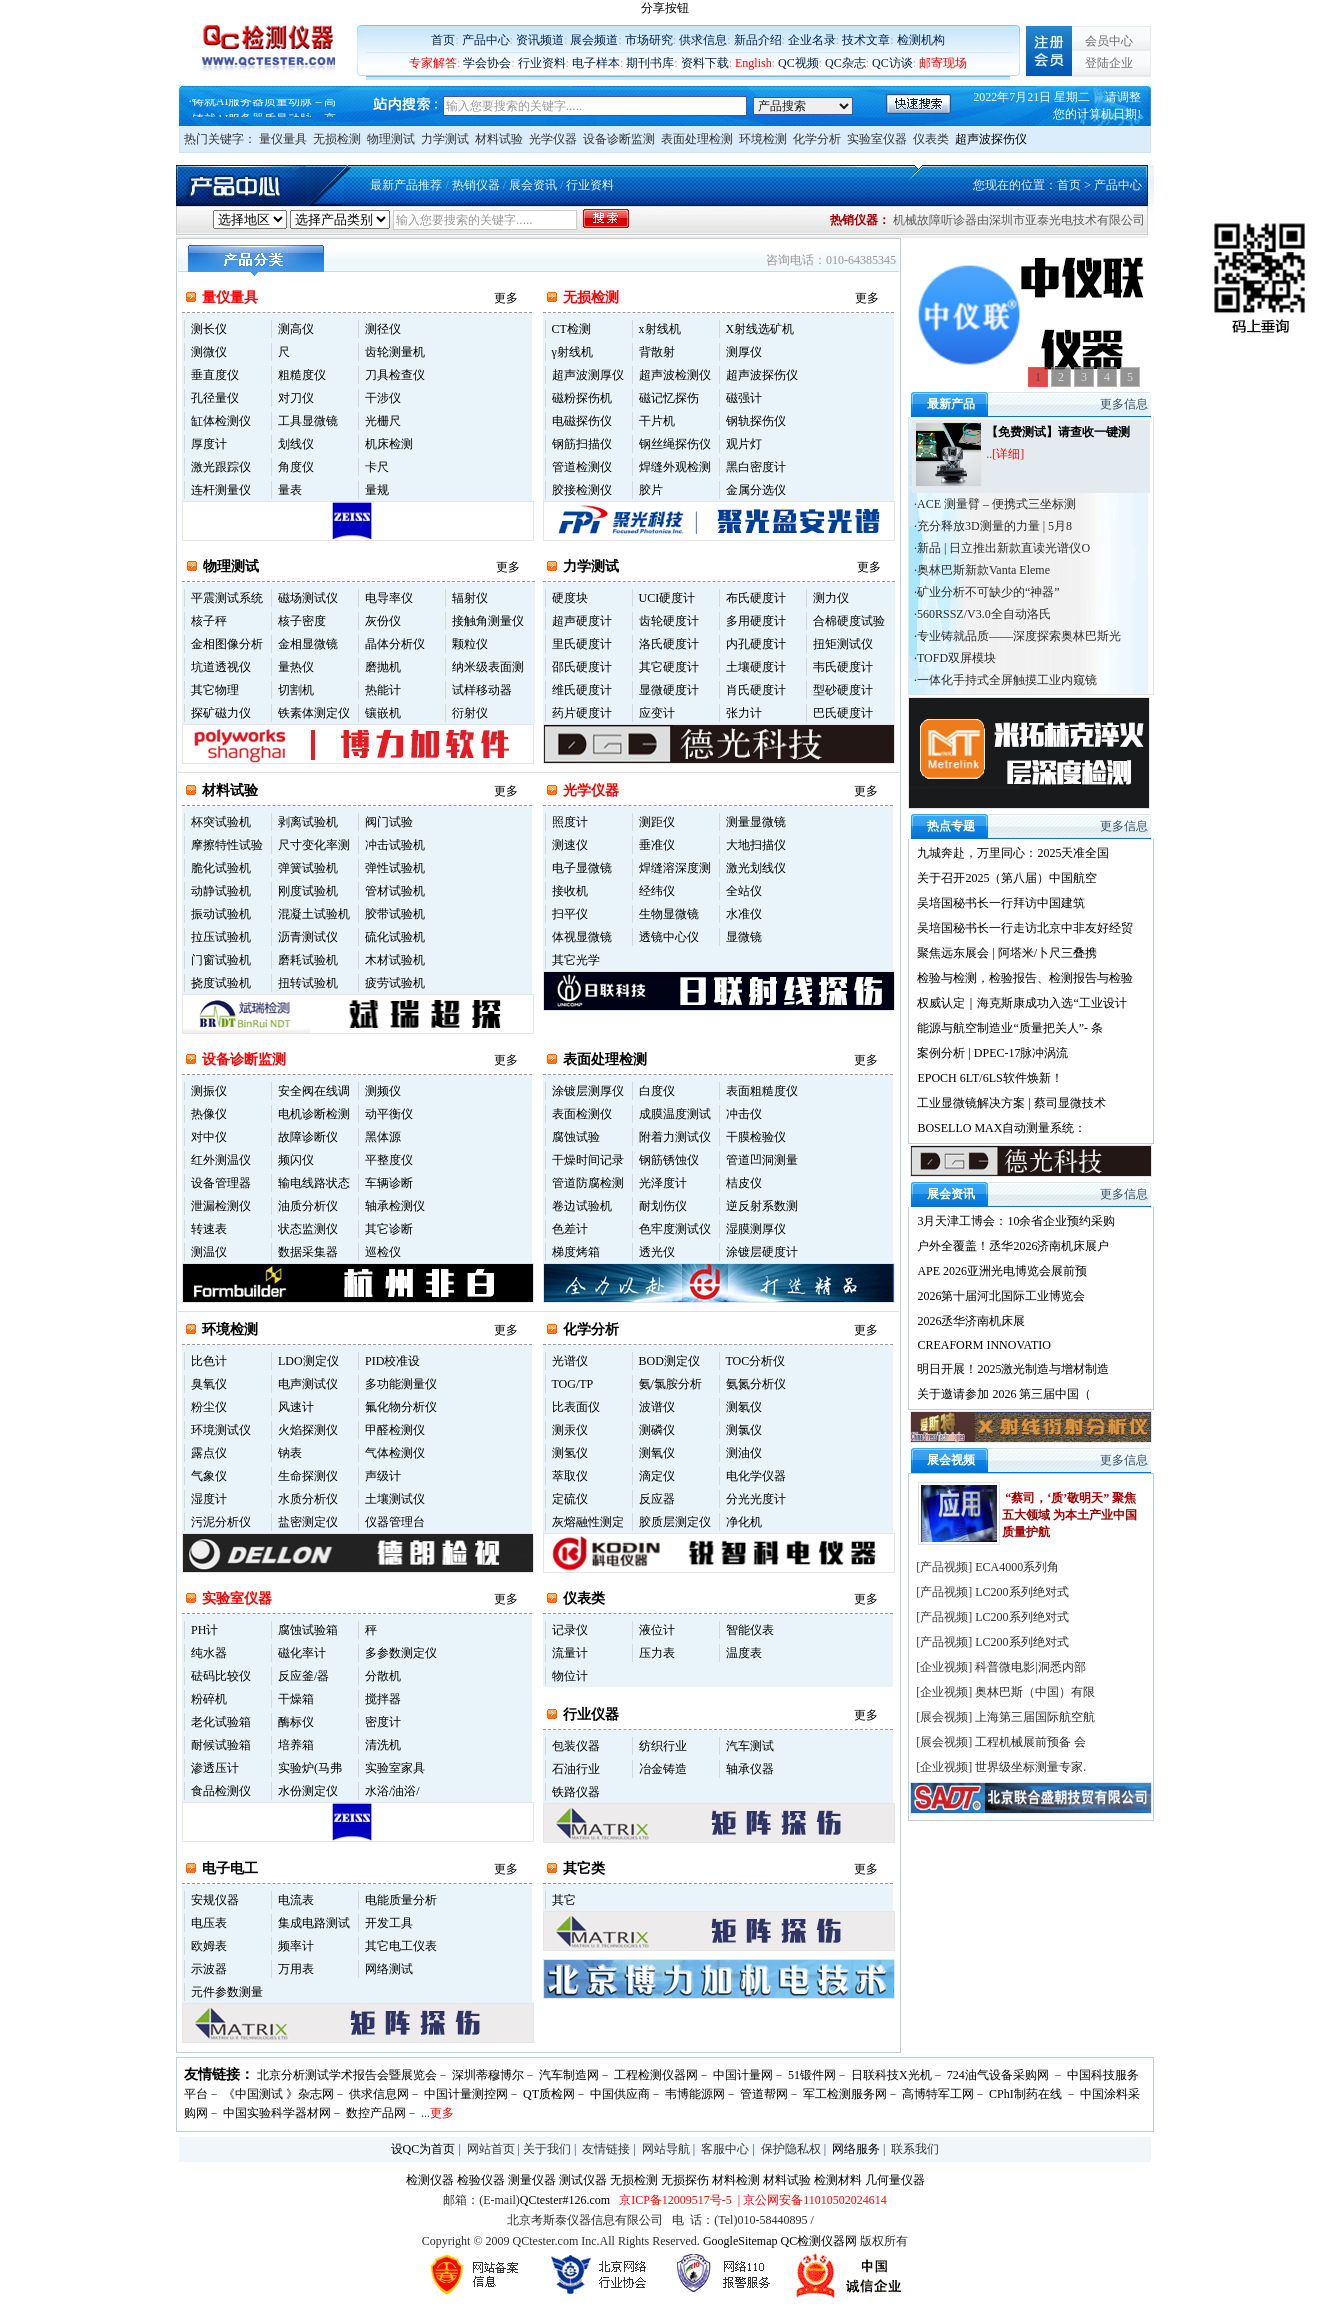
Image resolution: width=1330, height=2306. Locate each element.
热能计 (383, 690)
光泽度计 (663, 1183)
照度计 (570, 822)
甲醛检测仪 (395, 1430)
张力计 (744, 713)
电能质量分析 (401, 1900)
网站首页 (491, 2149)
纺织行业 (663, 1746)
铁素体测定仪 (314, 713)
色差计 (570, 1229)
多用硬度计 (756, 621)
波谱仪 (657, 1407)
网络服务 (856, 2149)
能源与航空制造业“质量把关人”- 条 (1010, 1028)
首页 (443, 40)
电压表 (209, 1923)
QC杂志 (845, 63)
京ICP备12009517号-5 (675, 2200)
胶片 (651, 490)
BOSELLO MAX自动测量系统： (1001, 1128)
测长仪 (209, 329)
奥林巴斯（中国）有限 (1035, 1692)
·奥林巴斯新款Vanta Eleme (982, 570)
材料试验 (499, 139)
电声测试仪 (308, 1384)
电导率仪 (389, 598)
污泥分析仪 (221, 1522)
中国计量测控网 (466, 2094)
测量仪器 (532, 2180)
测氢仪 (570, 1453)
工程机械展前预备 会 (1030, 1742)
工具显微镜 (308, 421)
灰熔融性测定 (588, 1522)
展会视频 (944, 1717)
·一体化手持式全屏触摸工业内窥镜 (1005, 680)
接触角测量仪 (488, 621)
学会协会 (487, 63)
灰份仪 (383, 621)
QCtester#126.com (565, 2200)
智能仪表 (750, 1630)
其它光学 (576, 960)
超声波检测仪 (675, 375)
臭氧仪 (209, 1384)
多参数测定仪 (401, 1653)
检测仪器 (430, 2180)
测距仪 (657, 822)
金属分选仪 (756, 490)
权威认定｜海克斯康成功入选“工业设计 (1021, 1003)
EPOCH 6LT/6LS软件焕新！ (989, 1078)
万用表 (296, 1969)
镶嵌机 (383, 713)
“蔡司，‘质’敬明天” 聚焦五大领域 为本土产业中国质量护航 (1069, 1515)
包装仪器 (576, 1746)
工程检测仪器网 (656, 2075)
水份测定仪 (308, 1791)
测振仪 (209, 1091)
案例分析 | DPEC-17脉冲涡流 (992, 1053)
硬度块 (570, 598)
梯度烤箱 (576, 1252)
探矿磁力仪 (221, 713)
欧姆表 (209, 1946)
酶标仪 (296, 1722)
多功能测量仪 (401, 1384)
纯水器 (209, 1653)
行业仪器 (591, 1714)
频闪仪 (296, 1160)
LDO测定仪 (308, 1361)
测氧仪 (657, 1453)
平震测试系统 (227, 598)
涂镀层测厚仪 (588, 1091)
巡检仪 (383, 1252)
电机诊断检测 (314, 1114)
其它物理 (215, 690)
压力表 (657, 1653)
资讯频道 (540, 40)
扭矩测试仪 (843, 644)
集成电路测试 (314, 1923)
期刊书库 (650, 63)
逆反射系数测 (762, 1206)
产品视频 (944, 1567)
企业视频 (944, 1667)
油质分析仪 (308, 1206)
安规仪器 (215, 1900)
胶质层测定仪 (675, 1522)
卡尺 (377, 467)
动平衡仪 (389, 1114)
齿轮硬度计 (669, 621)
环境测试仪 (221, 1430)
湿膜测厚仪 (756, 1229)
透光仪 (657, 1252)
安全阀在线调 (314, 1091)
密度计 (383, 1722)
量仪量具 (283, 139)
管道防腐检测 (588, 1183)
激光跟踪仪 (221, 467)
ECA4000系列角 (1017, 1567)
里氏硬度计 (582, 644)
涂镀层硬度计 (762, 1252)
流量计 (570, 1653)
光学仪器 (553, 139)
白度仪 (657, 1091)
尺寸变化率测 (314, 845)
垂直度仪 (215, 375)
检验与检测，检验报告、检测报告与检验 (1025, 978)
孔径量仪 (215, 398)
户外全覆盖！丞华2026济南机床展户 (1013, 1246)
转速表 (209, 1229)
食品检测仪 (221, 1791)
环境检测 (763, 139)
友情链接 (606, 2149)
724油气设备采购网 (999, 2075)
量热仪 (296, 667)
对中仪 (209, 1137)
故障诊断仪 (308, 1137)
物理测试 (391, 139)
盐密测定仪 (308, 1522)
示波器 (209, 1969)
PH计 (204, 1630)
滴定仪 (657, 1476)
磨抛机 (383, 667)
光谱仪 (570, 1361)
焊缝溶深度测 (675, 868)
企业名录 (812, 40)
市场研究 (649, 40)
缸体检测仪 (221, 421)
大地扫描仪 (756, 845)
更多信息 (1124, 404)
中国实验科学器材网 (277, 2113)
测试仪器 (583, 2180)
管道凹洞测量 (762, 1160)
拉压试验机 (221, 937)
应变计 (657, 713)
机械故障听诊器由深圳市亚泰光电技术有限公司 (1019, 220)
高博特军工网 (938, 2094)
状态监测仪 (308, 1229)
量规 (377, 490)
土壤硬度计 (756, 667)
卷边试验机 (582, 1206)
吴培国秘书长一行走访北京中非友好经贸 (1025, 928)
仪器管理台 (395, 1522)
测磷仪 (657, 1430)
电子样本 (596, 63)
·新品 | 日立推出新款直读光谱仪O (1002, 548)
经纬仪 (657, 891)
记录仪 (570, 1630)
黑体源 (383, 1137)
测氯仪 (744, 1430)
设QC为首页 (423, 2149)
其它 (564, 1900)
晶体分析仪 (395, 644)
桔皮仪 (744, 1183)
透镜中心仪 (669, 937)
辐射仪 (470, 598)
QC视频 (798, 63)
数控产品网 (376, 2113)
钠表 (290, 1453)
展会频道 (594, 40)
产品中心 (486, 40)
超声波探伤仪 (991, 139)
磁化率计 (302, 1653)
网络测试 (389, 1969)
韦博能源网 (695, 2094)
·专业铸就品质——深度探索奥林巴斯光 (1017, 636)
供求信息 (703, 40)
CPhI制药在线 (1027, 2094)
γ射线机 (572, 352)
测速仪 (570, 845)
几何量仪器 (895, 2180)
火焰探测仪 (308, 1430)
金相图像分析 (227, 644)
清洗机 (383, 1745)
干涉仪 (383, 398)
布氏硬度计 (756, 598)
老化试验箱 (221, 1722)
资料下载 (705, 63)
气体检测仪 (395, 1453)
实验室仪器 (877, 139)
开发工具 (389, 1923)
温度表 (744, 1653)
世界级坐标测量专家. (1030, 1767)
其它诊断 (389, 1229)
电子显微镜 (582, 868)
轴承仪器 (750, 1769)
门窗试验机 (221, 960)
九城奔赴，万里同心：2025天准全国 (1013, 853)
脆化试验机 (221, 868)
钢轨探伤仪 (756, 421)
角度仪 (296, 467)
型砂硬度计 (843, 690)
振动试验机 (221, 914)
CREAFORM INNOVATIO (983, 1345)
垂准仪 (657, 845)
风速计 (296, 1407)
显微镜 (744, 937)
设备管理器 (221, 1183)
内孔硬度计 (756, 644)
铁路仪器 (576, 1792)
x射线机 (660, 329)
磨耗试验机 (308, 960)
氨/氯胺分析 (670, 1384)
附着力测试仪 (675, 1137)
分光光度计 (756, 1499)
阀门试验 (389, 822)
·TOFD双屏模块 (955, 658)
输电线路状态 (314, 1183)
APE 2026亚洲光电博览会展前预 (1002, 1271)
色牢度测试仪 (675, 1229)
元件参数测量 (227, 1992)
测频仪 (383, 1091)
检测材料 (838, 2180)
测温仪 (209, 1252)
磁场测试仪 (308, 598)
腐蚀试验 (576, 1137)
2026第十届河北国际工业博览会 (1001, 1296)
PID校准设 (392, 1361)
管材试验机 (395, 891)
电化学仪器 (756, 1476)
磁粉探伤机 (582, 398)
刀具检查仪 (395, 375)
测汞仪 (570, 1430)
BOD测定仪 (669, 1361)
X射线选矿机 (760, 329)
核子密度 (302, 621)
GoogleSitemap (740, 2241)
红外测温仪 (221, 1160)
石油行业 (576, 1769)
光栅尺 (383, 421)
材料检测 (736, 2180)
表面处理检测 (697, 139)
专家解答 (433, 63)
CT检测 (571, 329)
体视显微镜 (582, 937)
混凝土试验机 (314, 914)
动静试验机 (221, 891)
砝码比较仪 (221, 1676)
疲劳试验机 (395, 983)
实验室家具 (395, 1768)
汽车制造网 (569, 2075)
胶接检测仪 (582, 490)
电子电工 (230, 1868)
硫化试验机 (395, 937)
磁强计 (744, 398)
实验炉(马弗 (310, 1768)
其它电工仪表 (401, 1946)
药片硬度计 (582, 713)
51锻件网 (812, 2075)
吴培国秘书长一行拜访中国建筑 (1001, 903)
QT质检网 (549, 2094)
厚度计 (209, 444)
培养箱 (296, 1745)
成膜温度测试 (675, 1114)
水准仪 (744, 914)
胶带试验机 (395, 914)
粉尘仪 (209, 1407)
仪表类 (931, 139)
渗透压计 (215, 1768)
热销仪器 (476, 185)
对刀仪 (296, 398)
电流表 (296, 1900)
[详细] (1008, 454)
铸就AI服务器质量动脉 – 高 (264, 108)
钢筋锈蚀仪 (669, 1160)
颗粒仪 (470, 644)
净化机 (744, 1522)
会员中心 (1109, 41)
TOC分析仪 (756, 1361)
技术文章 (866, 40)
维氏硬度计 (582, 690)
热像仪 (209, 1114)
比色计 (209, 1361)
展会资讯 (533, 185)
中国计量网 (743, 2075)
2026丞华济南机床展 (971, 1321)
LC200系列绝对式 (1021, 1592)
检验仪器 (481, 2180)
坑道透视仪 (221, 667)
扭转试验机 (308, 983)
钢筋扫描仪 (582, 444)
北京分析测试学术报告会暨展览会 (347, 2075)
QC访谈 (892, 63)
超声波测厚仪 (588, 375)
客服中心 (725, 2149)
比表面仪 (576, 1407)
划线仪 (296, 444)
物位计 (570, 1676)
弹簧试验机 (308, 868)
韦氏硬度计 (843, 667)
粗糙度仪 (302, 375)
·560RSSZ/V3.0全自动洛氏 (982, 614)
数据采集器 (308, 1252)
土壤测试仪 (395, 1499)
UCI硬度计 (667, 598)
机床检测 (389, 444)
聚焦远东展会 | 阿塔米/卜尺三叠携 (1007, 953)
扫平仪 (570, 914)
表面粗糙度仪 (762, 1091)
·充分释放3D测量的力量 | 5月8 (993, 526)
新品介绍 (758, 40)
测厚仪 (744, 352)
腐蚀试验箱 (308, 1630)
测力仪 (831, 598)
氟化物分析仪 (401, 1407)
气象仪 (209, 1476)
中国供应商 (620, 2094)
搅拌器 (383, 1699)
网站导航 (666, 2149)
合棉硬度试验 (849, 621)
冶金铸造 (663, 1769)
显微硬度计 (669, 690)
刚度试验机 (308, 891)
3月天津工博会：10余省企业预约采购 (1016, 1221)
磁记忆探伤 (669, 398)
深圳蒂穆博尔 (488, 2075)
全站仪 (744, 891)
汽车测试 (750, 1746)
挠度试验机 (221, 983)
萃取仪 (570, 1476)
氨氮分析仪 (756, 1384)
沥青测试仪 (308, 937)
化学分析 (817, 139)
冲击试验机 (395, 845)
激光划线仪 (756, 868)
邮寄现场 (943, 63)
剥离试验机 (308, 822)
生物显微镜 (669, 914)
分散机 (383, 1676)
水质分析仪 (308, 1499)
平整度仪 (389, 1160)
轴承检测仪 (395, 1206)
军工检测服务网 (845, 2094)
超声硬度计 (582, 621)
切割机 (296, 690)
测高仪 (296, 329)
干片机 (657, 421)
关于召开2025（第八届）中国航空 (1007, 878)
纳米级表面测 (488, 667)
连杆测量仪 (221, 490)
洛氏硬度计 (669, 644)
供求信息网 (379, 2094)
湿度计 (209, 1499)
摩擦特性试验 (227, 845)
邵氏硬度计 (582, 667)
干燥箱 (296, 1699)
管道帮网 (764, 2094)
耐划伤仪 (663, 1206)
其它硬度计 (669, 667)
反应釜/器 (303, 1676)
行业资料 (542, 63)
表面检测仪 (582, 1114)
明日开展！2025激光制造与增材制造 (1013, 1369)
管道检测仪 (582, 467)
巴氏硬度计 (843, 713)
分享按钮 (665, 8)
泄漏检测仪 (221, 1206)
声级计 (383, 1476)
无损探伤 (685, 2180)
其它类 (584, 1868)
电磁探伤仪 (582, 421)
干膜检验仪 (756, 1137)
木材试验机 (395, 960)
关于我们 (547, 2149)
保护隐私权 (791, 2149)
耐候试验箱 (221, 1745)
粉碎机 (209, 1699)
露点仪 (209, 1453)
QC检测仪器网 (819, 2241)
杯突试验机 (221, 822)
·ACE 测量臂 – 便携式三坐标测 (995, 504)
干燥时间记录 (588, 1160)
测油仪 (744, 1453)
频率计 (296, 1946)
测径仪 (383, 329)
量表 (290, 490)
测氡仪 (744, 1407)
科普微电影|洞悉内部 (1030, 1667)
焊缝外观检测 (675, 467)
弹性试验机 (395, 868)
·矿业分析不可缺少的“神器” (987, 592)
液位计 (657, 1630)
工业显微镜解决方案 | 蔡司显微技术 (1011, 1103)
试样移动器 (482, 690)
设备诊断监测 (619, 139)
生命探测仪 (308, 1476)
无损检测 (337, 139)
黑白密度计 (756, 467)
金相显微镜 (308, 644)
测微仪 (209, 352)
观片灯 (744, 444)
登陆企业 (1109, 63)
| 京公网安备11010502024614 (811, 2200)
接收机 (570, 891)
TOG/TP (573, 1384)
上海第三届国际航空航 (1035, 1717)
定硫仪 (570, 1499)
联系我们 (915, 2149)
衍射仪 (470, 713)
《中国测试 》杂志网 (278, 2094)
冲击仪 (744, 1114)
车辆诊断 (389, 1183)
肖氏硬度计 (756, 690)
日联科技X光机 (891, 2075)
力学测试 (445, 139)
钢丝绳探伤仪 (675, 444)
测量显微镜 (756, 822)
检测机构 (921, 40)
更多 (506, 298)
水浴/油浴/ (392, 1791)
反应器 (657, 1499)
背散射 (657, 352)
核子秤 (209, 621)
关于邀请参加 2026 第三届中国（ (1004, 1394)
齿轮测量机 (395, 352)
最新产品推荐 (406, 185)
